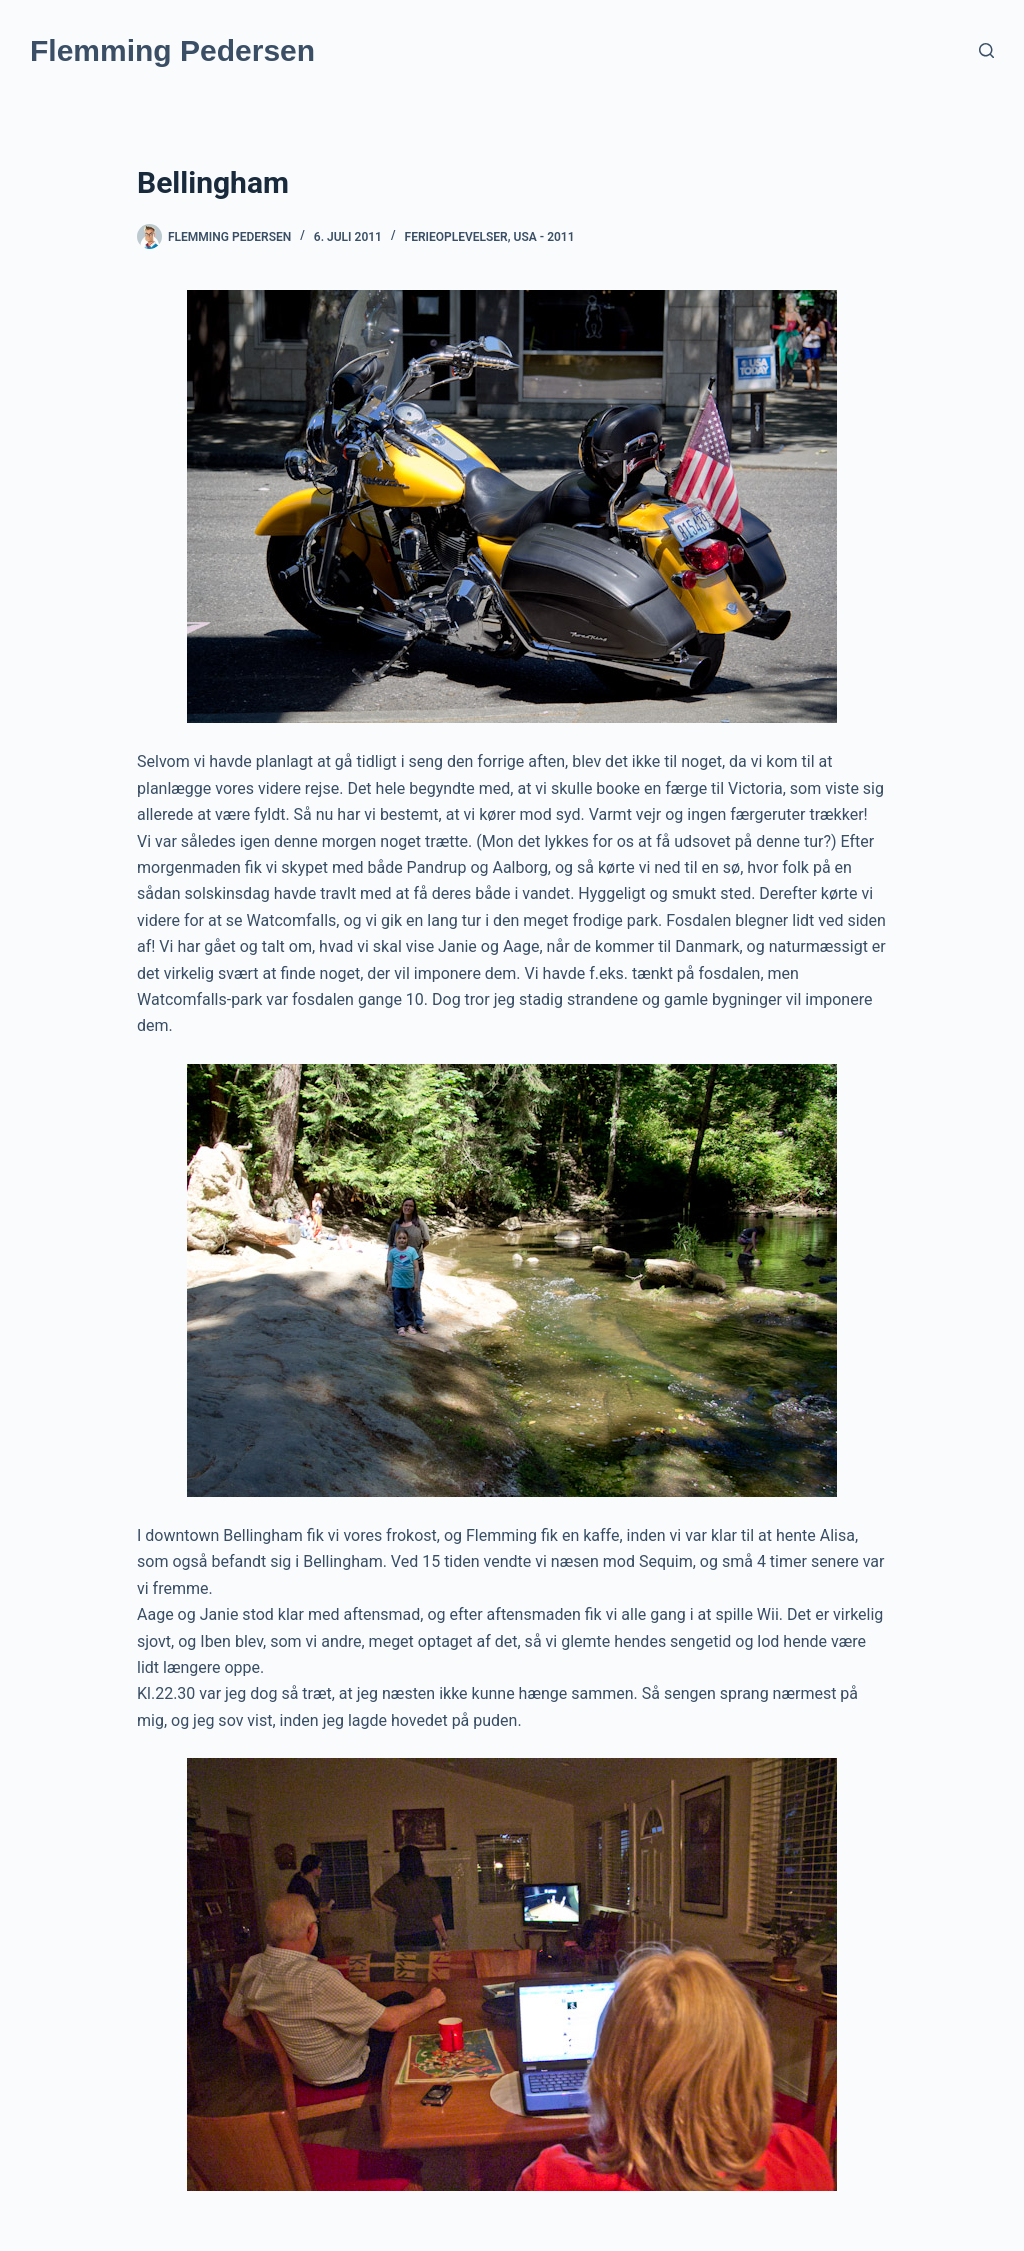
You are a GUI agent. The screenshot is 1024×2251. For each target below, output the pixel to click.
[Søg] (986, 50)
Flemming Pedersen (172, 50)
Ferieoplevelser (456, 237)
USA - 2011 (544, 237)
